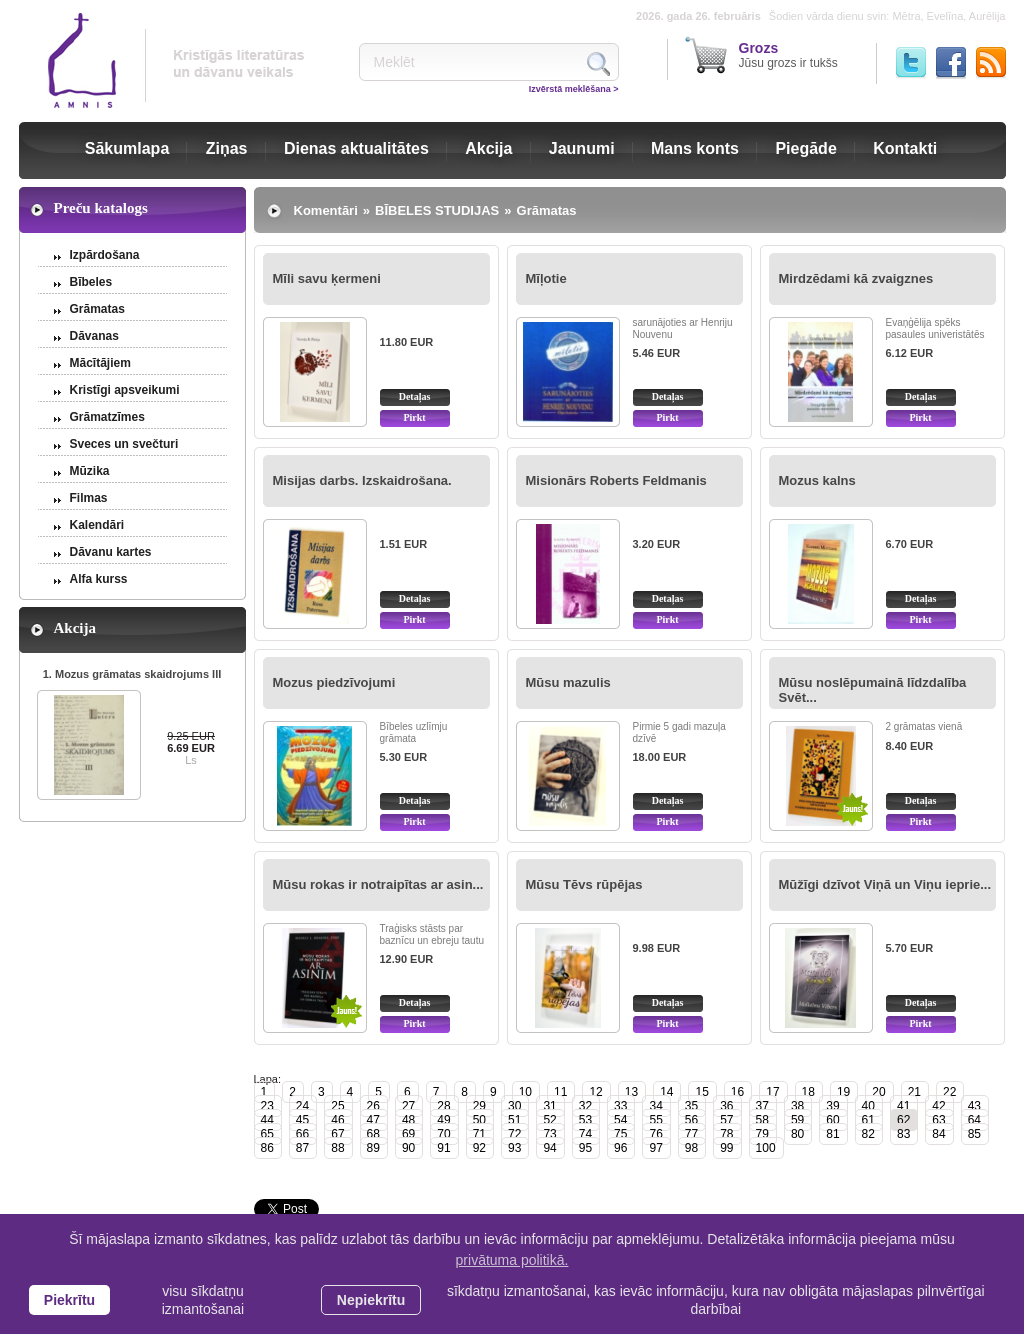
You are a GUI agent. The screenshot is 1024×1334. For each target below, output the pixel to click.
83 (903, 1134)
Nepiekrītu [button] (371, 1300)
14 (666, 1092)
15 (701, 1092)
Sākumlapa (127, 148)
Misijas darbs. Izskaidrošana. (362, 480)
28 (443, 1106)
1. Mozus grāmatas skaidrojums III (132, 674)
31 (549, 1106)
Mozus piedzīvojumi (334, 682)
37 (762, 1106)
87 (302, 1148)
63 (938, 1120)
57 (726, 1120)
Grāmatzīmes (107, 417)
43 (974, 1106)
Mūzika (90, 471)
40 (868, 1106)
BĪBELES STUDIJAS (437, 210)
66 (302, 1134)
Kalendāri (97, 525)
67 (337, 1134)
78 (726, 1134)
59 (797, 1120)
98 (691, 1148)
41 (903, 1106)
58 (762, 1120)
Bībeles (91, 282)
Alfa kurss (99, 579)
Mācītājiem (100, 363)
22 (949, 1092)
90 (408, 1148)
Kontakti (905, 148)
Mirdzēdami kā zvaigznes (856, 278)
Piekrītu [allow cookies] (69, 1300)
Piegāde (805, 148)
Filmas (89, 498)
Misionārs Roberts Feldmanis (616, 480)
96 (620, 1148)
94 (549, 1148)
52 (549, 1120)
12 (595, 1092)
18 (808, 1092)
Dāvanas (94, 336)
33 (620, 1106)
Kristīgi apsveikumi (125, 390)
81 (832, 1134)
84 (938, 1134)
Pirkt (414, 417)
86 (267, 1148)
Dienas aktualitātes (356, 148)
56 (691, 1120)
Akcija (488, 148)
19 (843, 1092)
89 (373, 1148)
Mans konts (695, 148)
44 (267, 1120)
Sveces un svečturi (124, 444)
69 (408, 1134)
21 (914, 1092)
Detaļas (415, 396)
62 (903, 1120)
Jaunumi (582, 148)
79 (762, 1134)
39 (832, 1106)
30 (514, 1106)
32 (585, 1106)
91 (443, 1148)
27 (408, 1106)
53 (585, 1120)
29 (479, 1106)
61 (868, 1120)
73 (549, 1134)
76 (655, 1134)
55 (655, 1120)
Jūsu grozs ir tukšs (788, 55)
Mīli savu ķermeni (327, 278)
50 (479, 1120)
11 (560, 1092)
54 (620, 1120)
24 (302, 1106)
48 (408, 1120)
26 (373, 1106)
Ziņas (227, 148)
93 (514, 1148)
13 (631, 1092)
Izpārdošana (105, 255)
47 (373, 1120)
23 (267, 1106)
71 (479, 1134)
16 (737, 1092)
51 (514, 1120)
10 (525, 1092)
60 (832, 1120)
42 (938, 1106)
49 (443, 1120)
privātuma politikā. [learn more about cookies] (512, 1260)
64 (974, 1120)
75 (620, 1134)
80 (797, 1134)
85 (974, 1134)
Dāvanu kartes (111, 552)
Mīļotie (546, 278)
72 (514, 1134)
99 (726, 1148)
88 (337, 1148)
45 (302, 1120)
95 (585, 1148)
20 (878, 1092)
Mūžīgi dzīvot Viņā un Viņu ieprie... (885, 884)
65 (267, 1134)
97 (655, 1148)
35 (691, 1106)
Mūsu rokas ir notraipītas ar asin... (378, 884)
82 (868, 1134)
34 (655, 1106)
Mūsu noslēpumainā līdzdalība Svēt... (873, 690)
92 (479, 1148)
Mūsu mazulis (568, 682)
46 (337, 1120)
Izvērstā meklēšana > (574, 89)
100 (766, 1148)
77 (691, 1134)
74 (585, 1134)
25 (337, 1106)
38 (797, 1106)
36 (726, 1106)
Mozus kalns (817, 480)
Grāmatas (97, 309)
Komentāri (326, 210)
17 (772, 1092)
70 (443, 1134)
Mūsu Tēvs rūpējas (584, 884)
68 (373, 1134)
